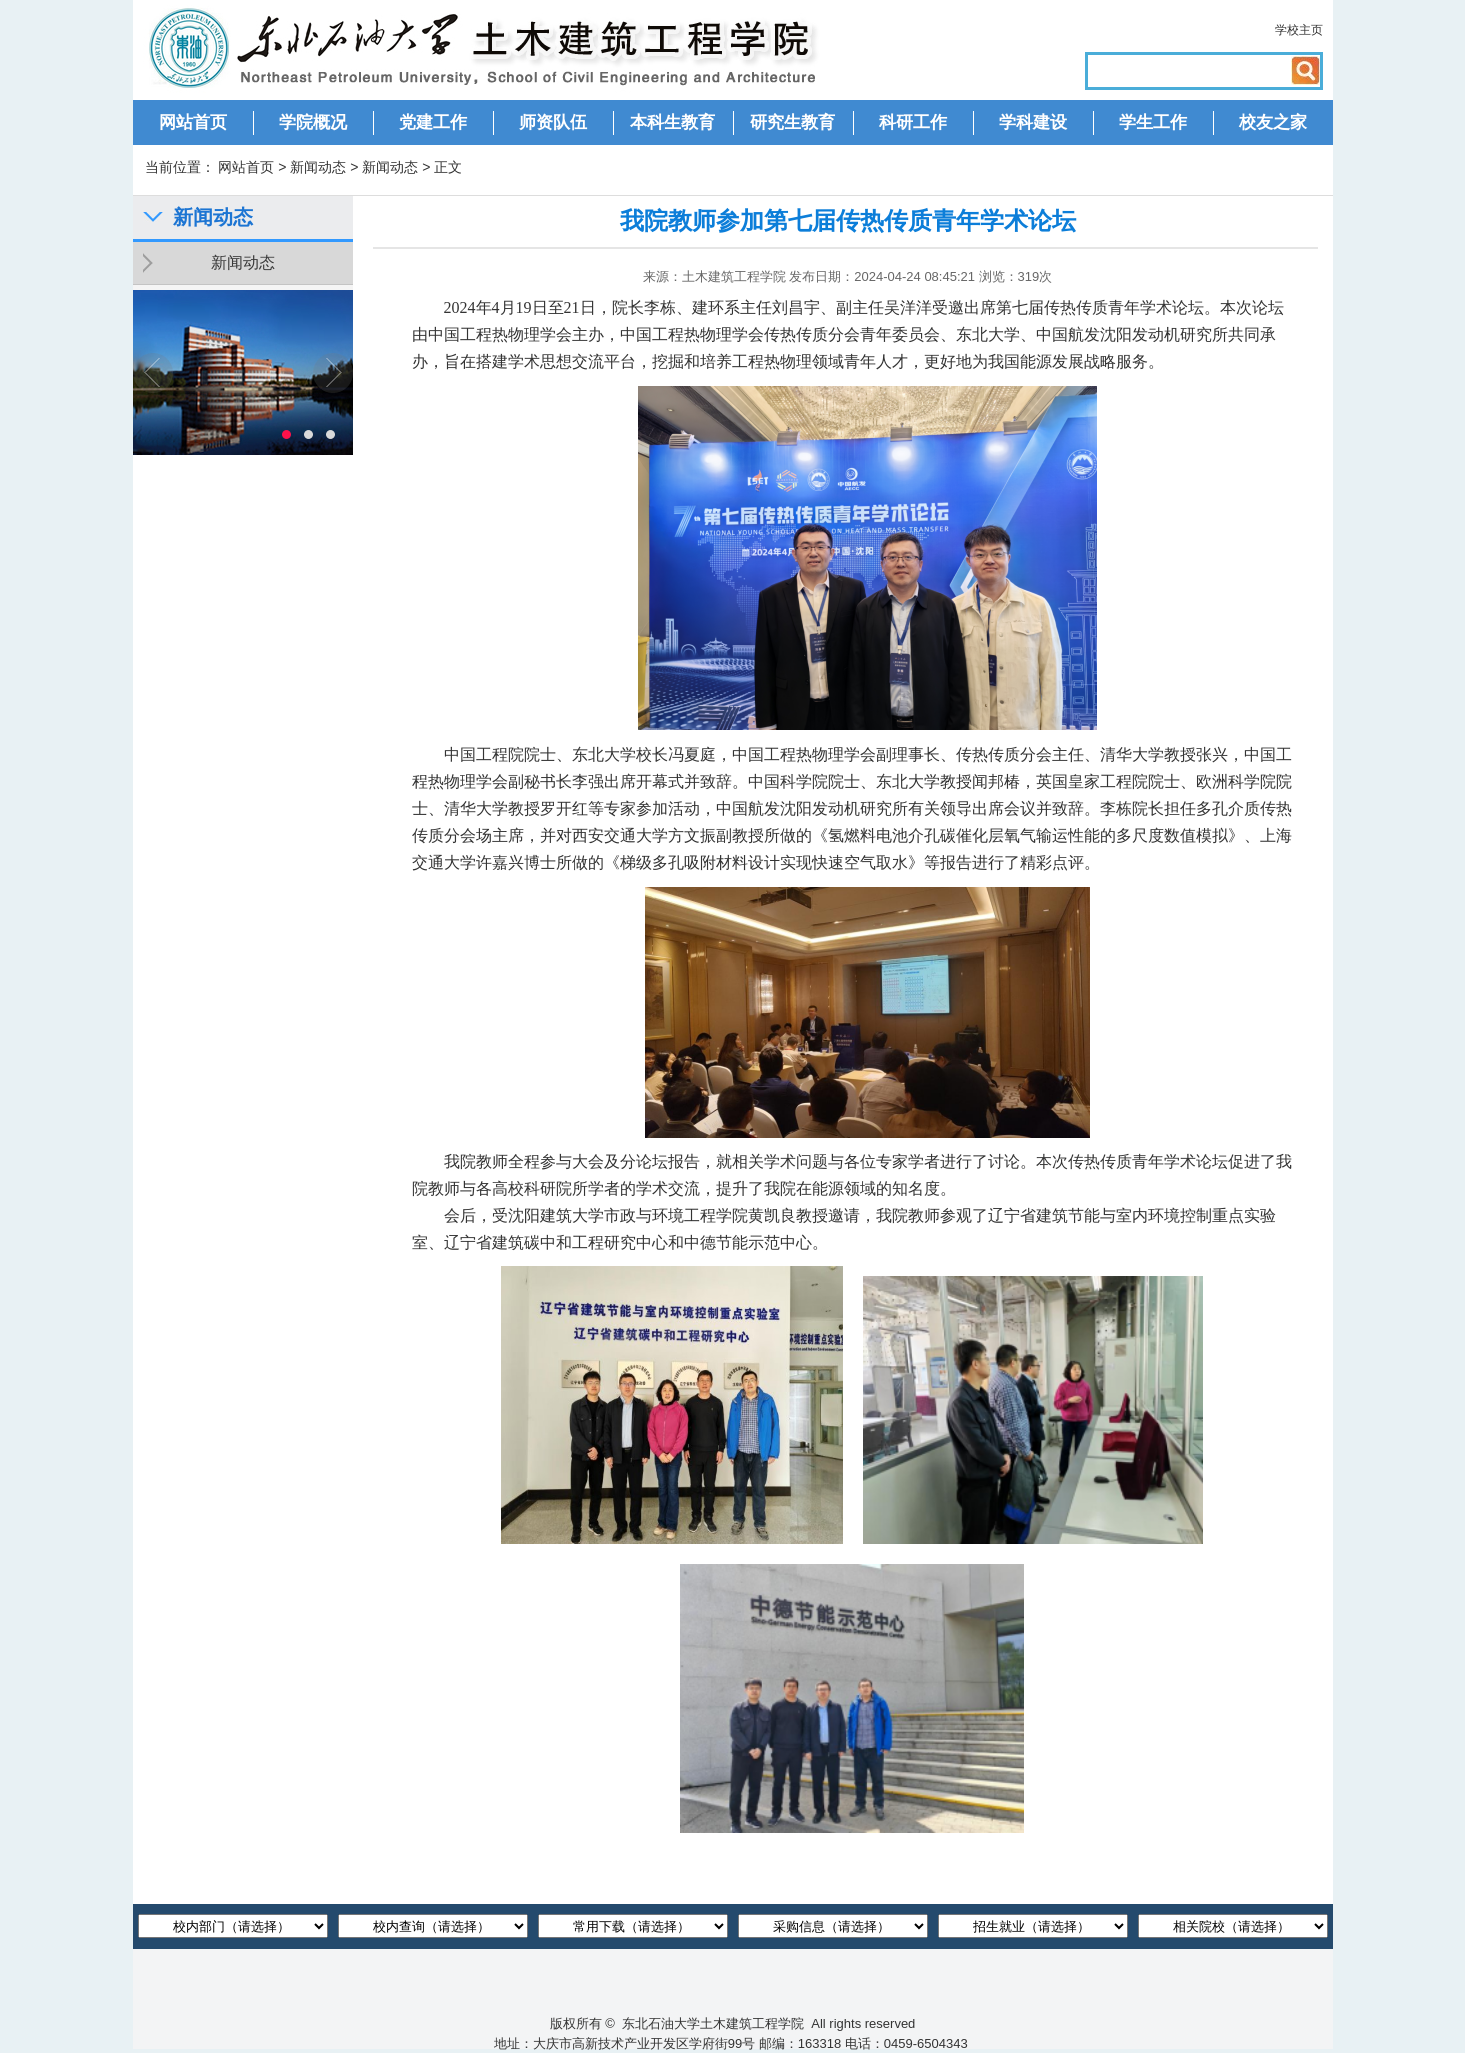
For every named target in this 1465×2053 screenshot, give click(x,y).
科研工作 (913, 122)
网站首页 (193, 122)
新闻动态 (318, 167)
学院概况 (313, 122)
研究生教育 (792, 122)
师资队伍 (553, 122)
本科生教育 (672, 122)
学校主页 (1299, 30)
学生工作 (1153, 122)
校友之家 (1273, 122)
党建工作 (433, 122)
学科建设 (1033, 122)
